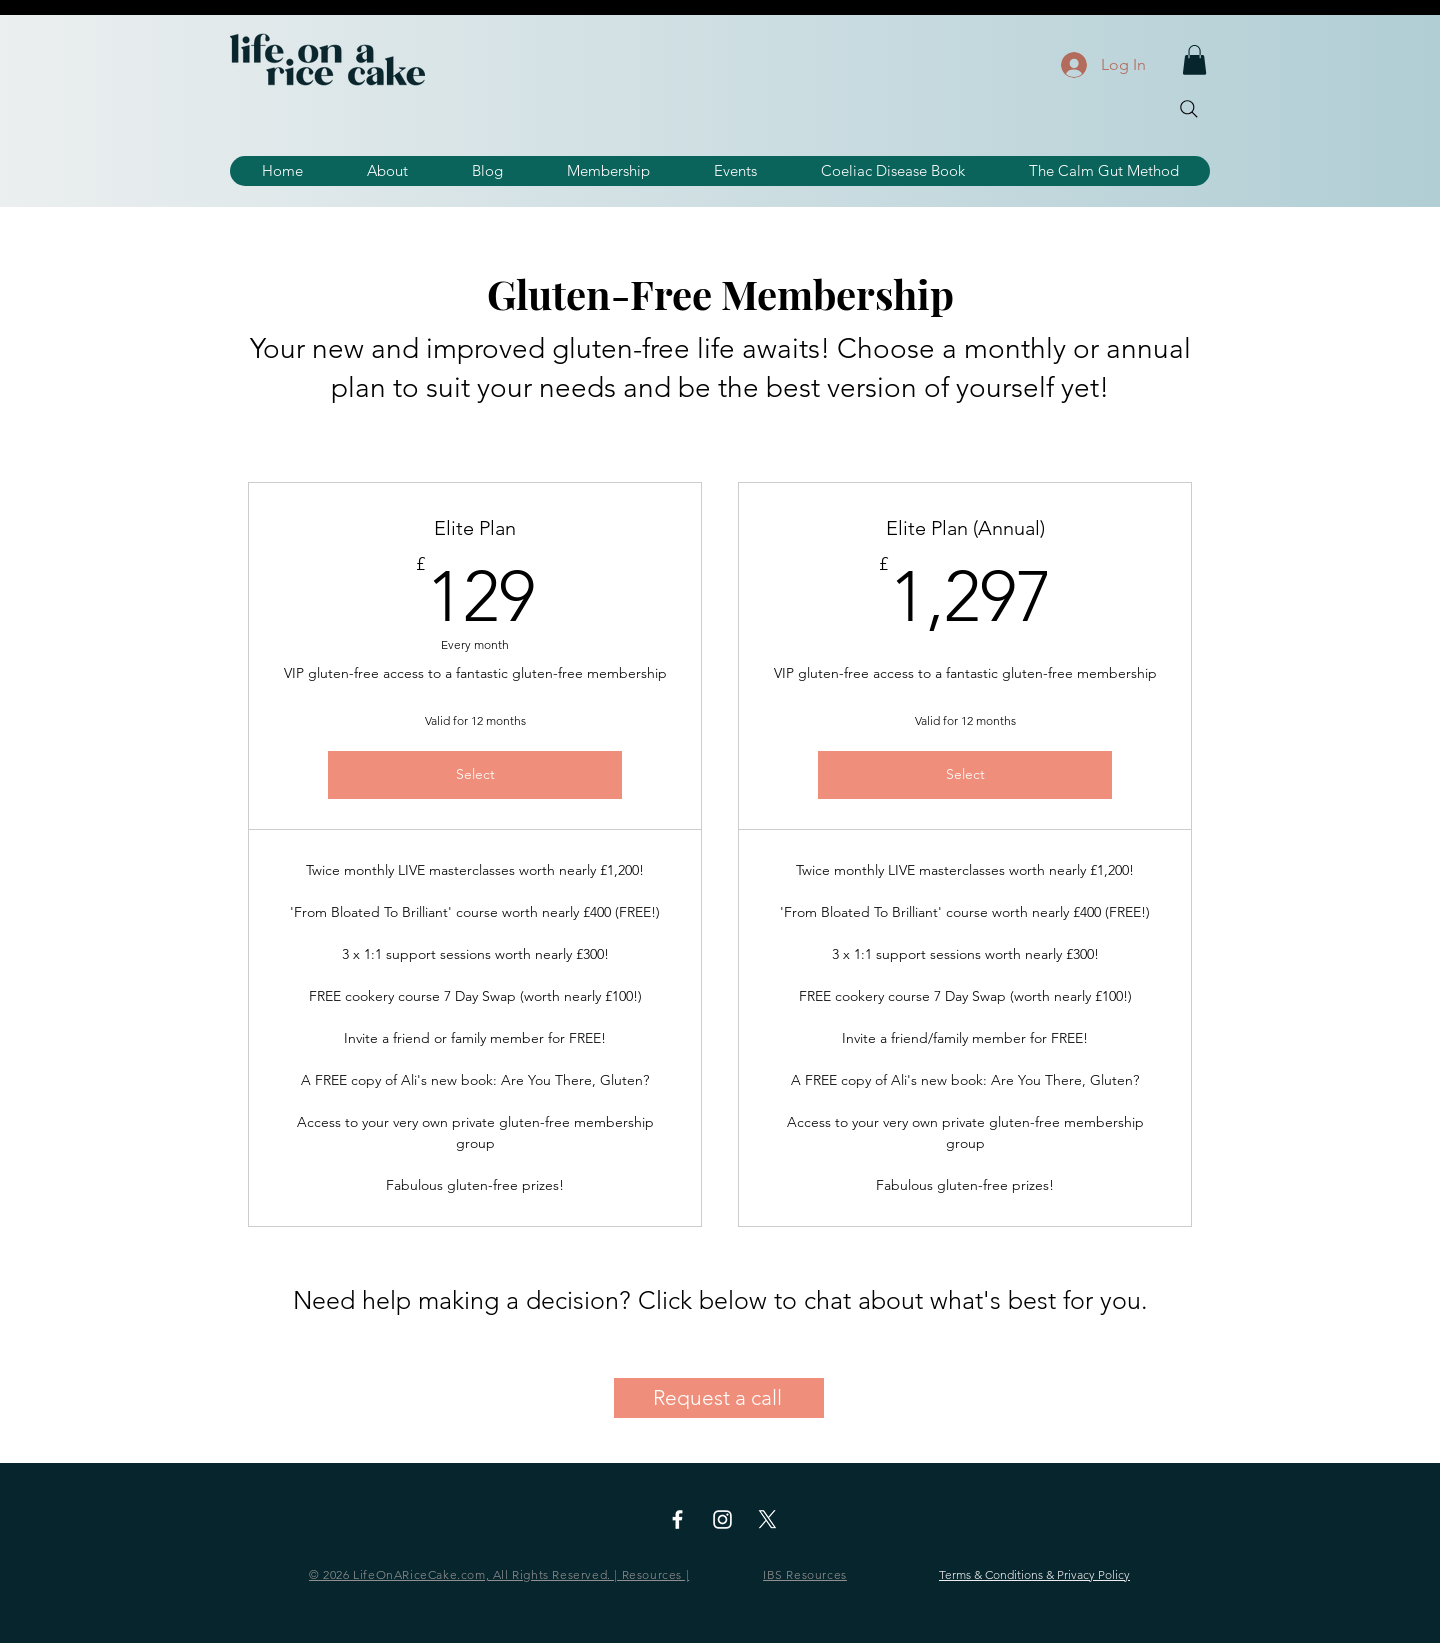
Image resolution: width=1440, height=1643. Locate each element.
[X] (767, 1519)
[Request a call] (719, 1398)
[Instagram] (722, 1519)
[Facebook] (677, 1519)
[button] (1194, 60)
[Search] (1189, 109)
